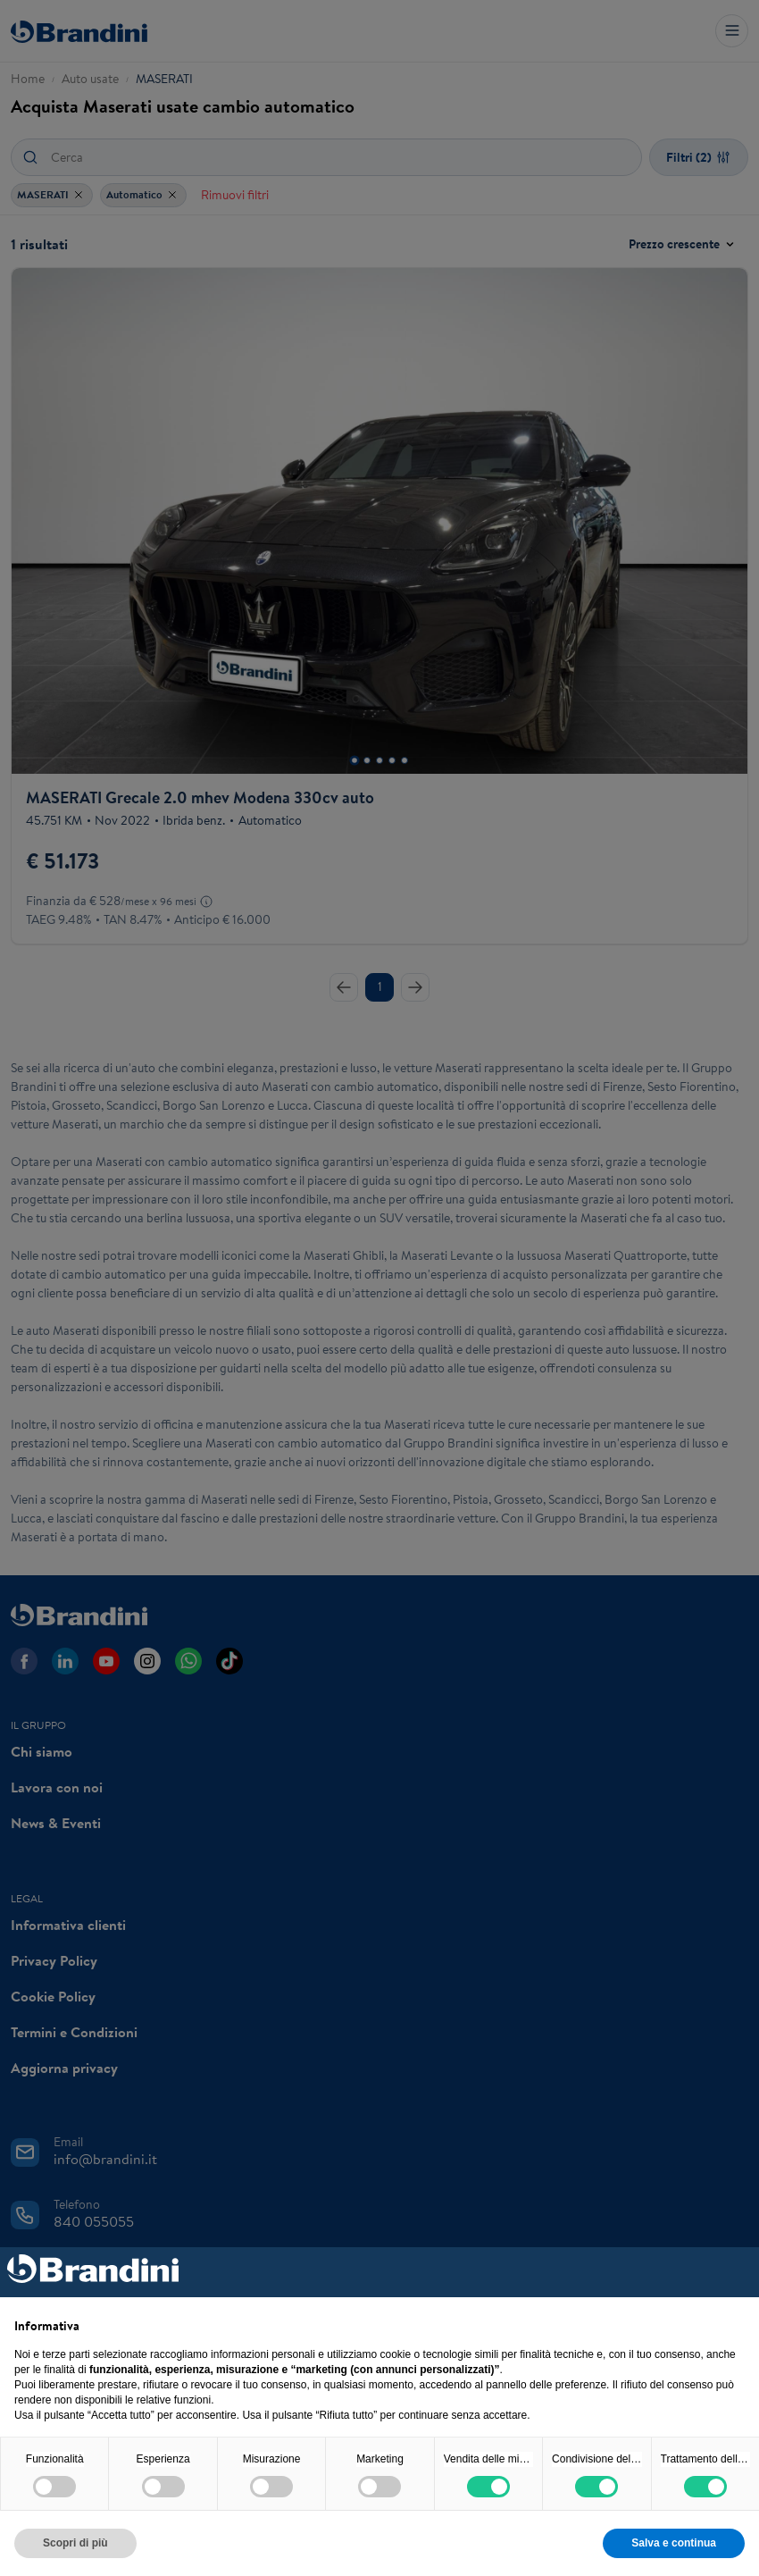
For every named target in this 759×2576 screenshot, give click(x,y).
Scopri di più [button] (75, 2543)
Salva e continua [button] (673, 2543)
